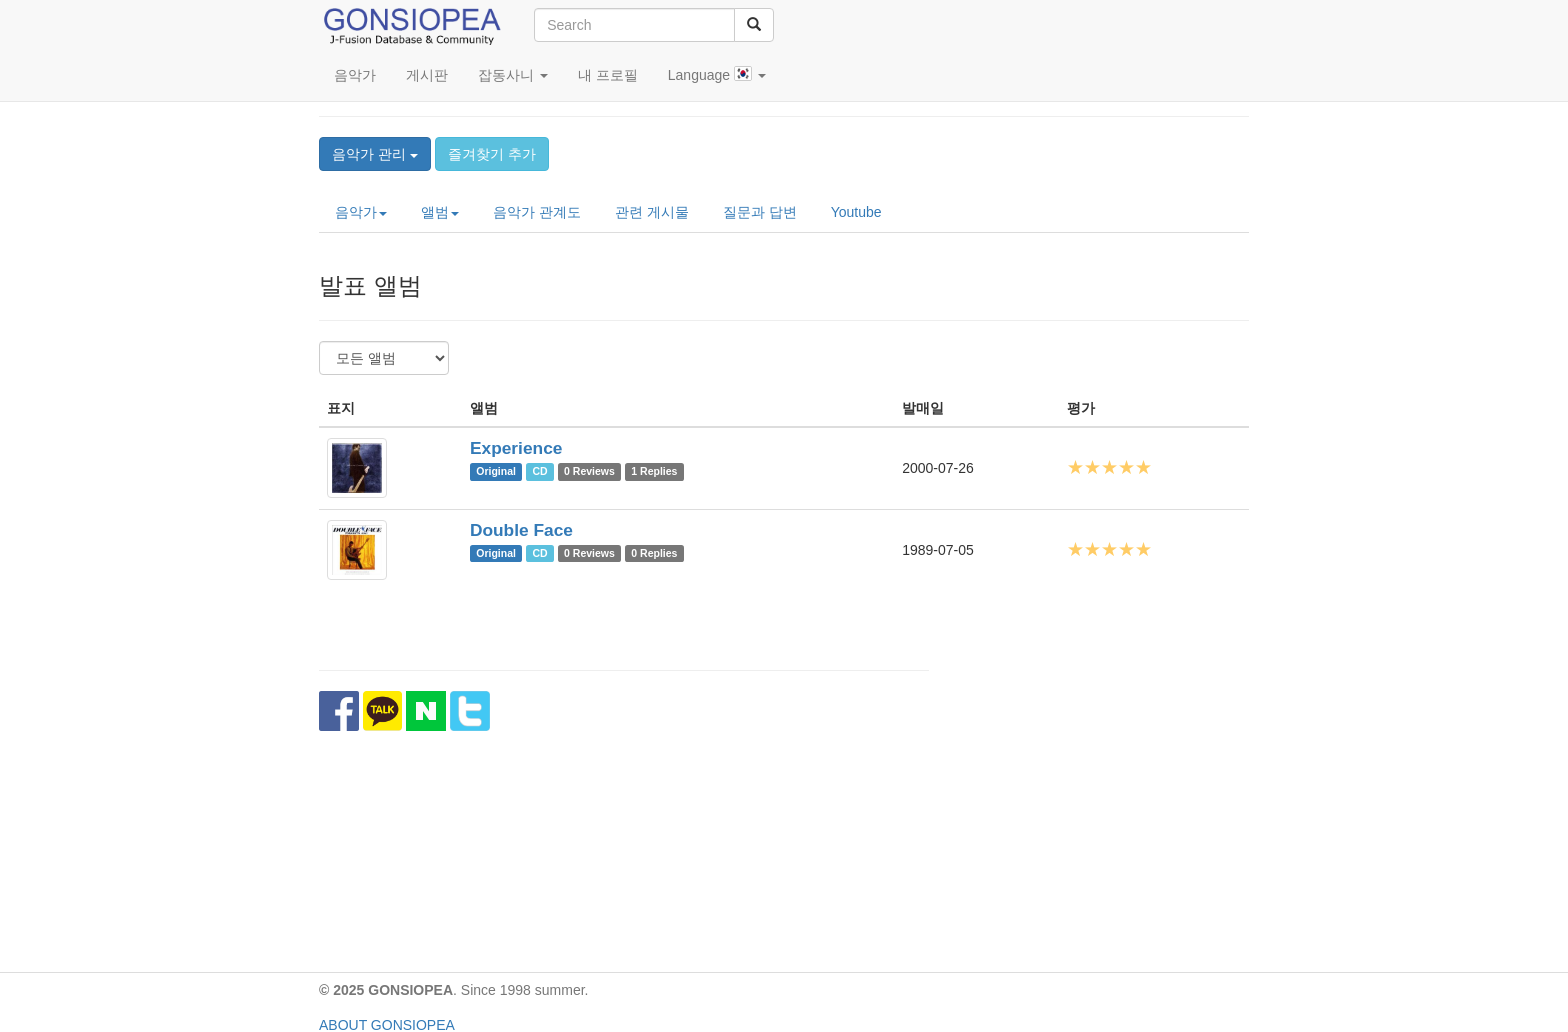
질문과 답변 (760, 212)
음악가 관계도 (537, 212)
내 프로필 (608, 75)
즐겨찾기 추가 (492, 154)
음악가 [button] (361, 212)
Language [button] (717, 74)
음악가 (355, 75)
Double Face (521, 530)
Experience (516, 448)
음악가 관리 (375, 154)
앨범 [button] (440, 212)
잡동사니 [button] (513, 75)
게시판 (427, 75)
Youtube (856, 212)
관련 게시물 (652, 212)
